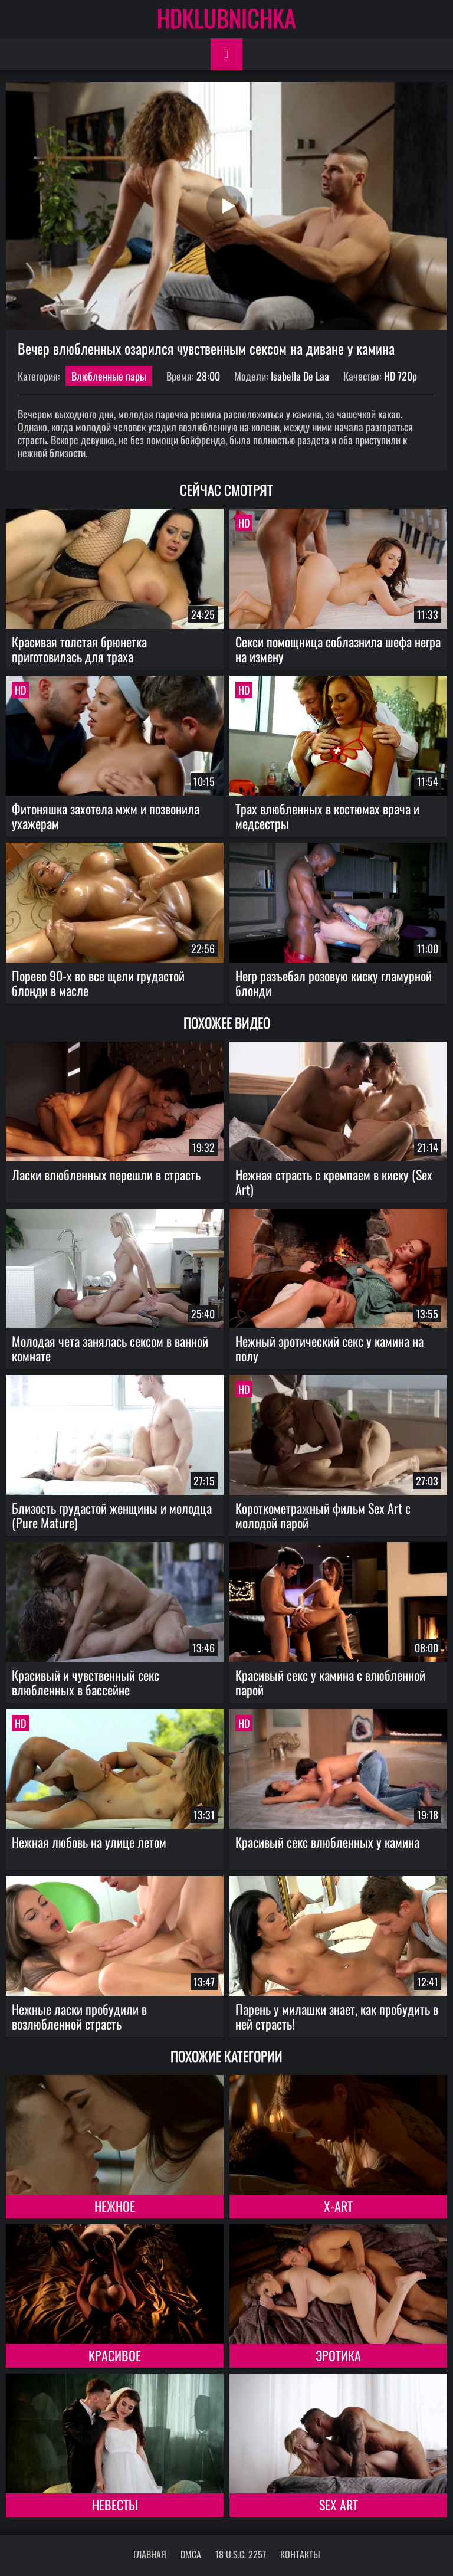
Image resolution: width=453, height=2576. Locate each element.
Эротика (338, 2355)
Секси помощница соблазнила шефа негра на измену (338, 649)
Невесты (115, 2504)
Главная (149, 2554)
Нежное (114, 2206)
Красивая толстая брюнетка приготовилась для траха (79, 649)
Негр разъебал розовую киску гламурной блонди (333, 983)
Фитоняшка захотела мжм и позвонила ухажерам (105, 816)
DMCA (190, 2554)
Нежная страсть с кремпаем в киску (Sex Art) (333, 1182)
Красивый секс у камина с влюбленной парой (330, 1682)
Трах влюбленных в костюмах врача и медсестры (327, 816)
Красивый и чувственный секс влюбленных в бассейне (85, 1682)
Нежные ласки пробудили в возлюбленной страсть (79, 2016)
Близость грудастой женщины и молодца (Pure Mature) (112, 1515)
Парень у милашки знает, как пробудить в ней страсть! (336, 2016)
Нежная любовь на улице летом (89, 1841)
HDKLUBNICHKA (226, 17)
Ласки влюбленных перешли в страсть (106, 1174)
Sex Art (338, 2504)
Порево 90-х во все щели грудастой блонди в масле (98, 983)
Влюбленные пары (108, 376)
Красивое (114, 2355)
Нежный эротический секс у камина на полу (329, 1348)
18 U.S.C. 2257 (240, 2554)
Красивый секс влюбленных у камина (327, 1841)
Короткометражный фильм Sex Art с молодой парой (323, 1515)
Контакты (300, 2554)
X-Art (338, 2206)
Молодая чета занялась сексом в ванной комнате (110, 1348)
